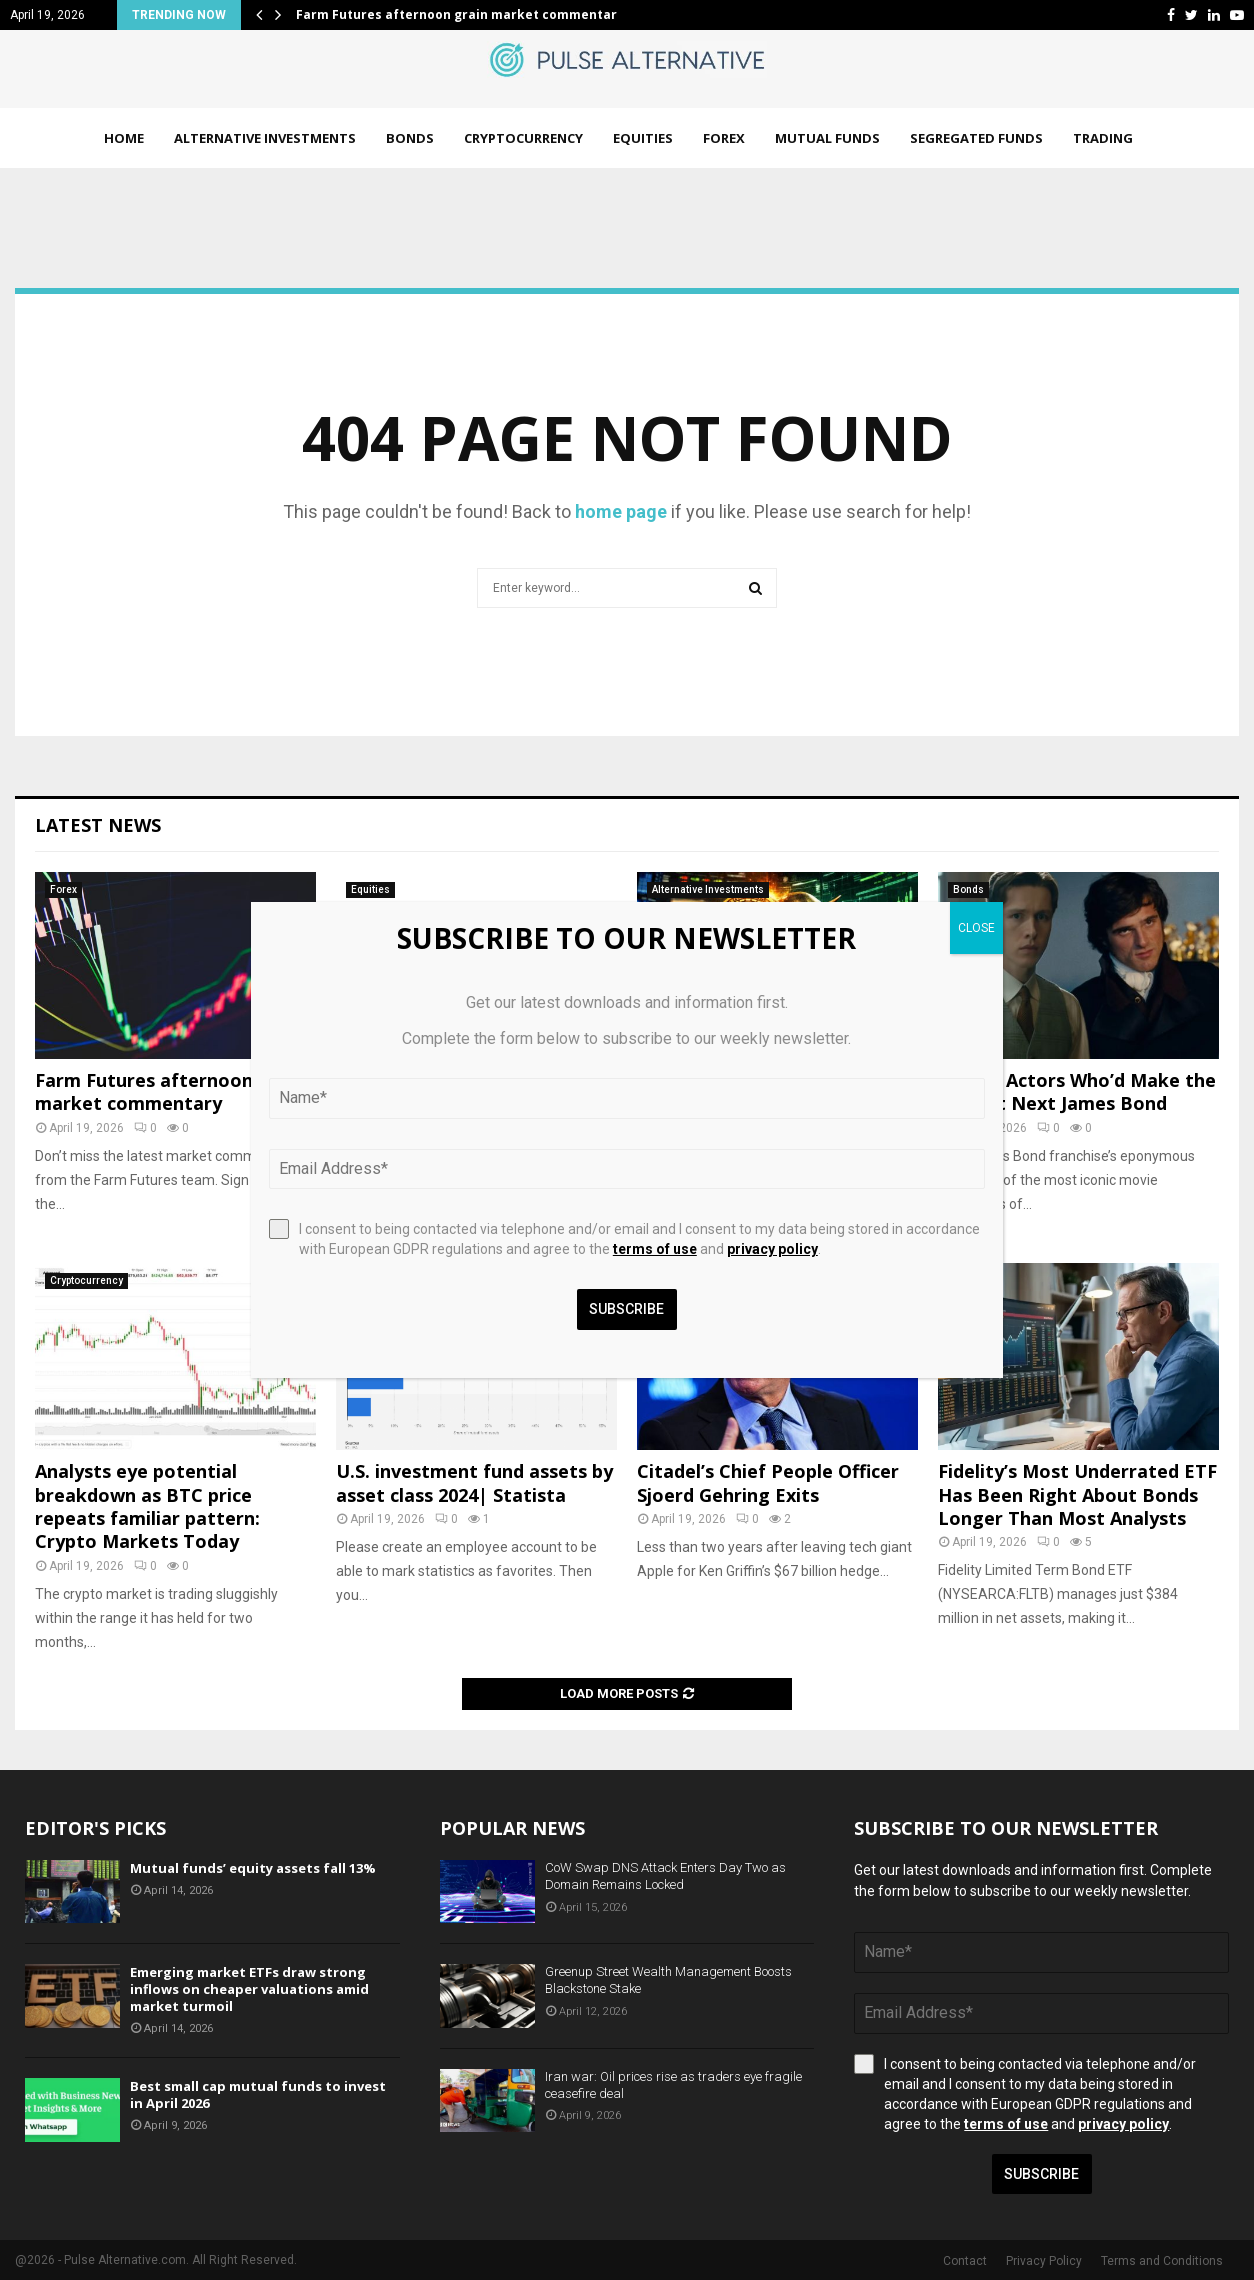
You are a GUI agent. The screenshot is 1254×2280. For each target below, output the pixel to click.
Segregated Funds (976, 138)
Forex (724, 138)
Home (124, 138)
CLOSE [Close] (976, 928)
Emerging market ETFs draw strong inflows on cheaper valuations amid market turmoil (249, 1989)
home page (621, 511)
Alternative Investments (265, 138)
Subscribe (1041, 2174)
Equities (643, 138)
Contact (965, 2261)
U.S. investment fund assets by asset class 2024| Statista (474, 1482)
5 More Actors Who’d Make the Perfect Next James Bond (1077, 1091)
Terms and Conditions (1162, 2261)
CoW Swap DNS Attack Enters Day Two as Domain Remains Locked (665, 1876)
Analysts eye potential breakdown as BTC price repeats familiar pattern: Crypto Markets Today (147, 1506)
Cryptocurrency (523, 138)
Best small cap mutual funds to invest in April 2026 (258, 2094)
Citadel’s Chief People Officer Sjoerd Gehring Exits (768, 1482)
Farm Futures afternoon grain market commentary (460, 14)
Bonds (410, 138)
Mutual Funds (827, 138)
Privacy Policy (1044, 2261)
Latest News (98, 825)
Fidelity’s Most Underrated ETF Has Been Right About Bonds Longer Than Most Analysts (1077, 1494)
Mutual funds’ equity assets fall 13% (253, 1868)
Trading (1103, 138)
